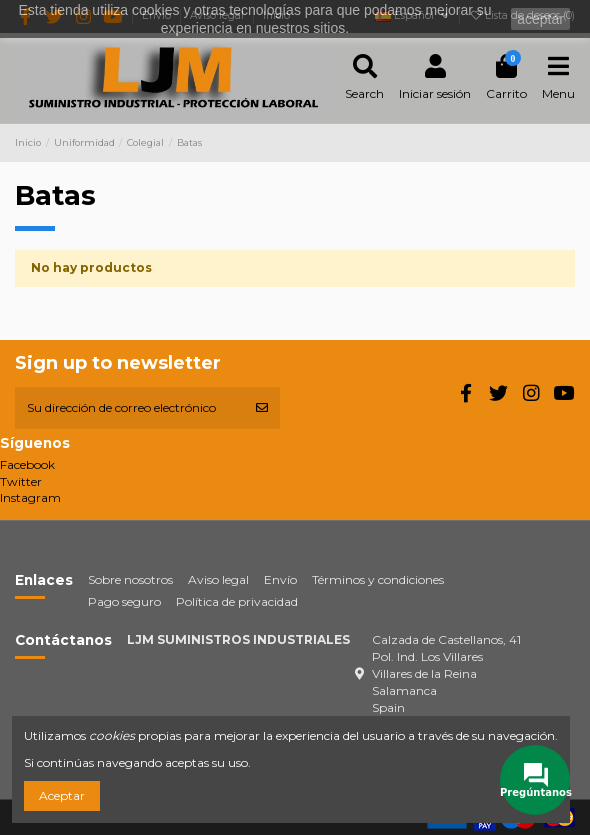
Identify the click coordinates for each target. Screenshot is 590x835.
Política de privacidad (237, 601)
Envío (280, 579)
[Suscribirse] (262, 408)
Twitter (21, 481)
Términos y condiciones (378, 579)
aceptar (540, 19)
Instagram (30, 497)
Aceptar (62, 795)
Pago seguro (124, 601)
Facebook (27, 464)
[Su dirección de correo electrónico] (129, 408)
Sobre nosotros (130, 579)
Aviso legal (218, 579)
